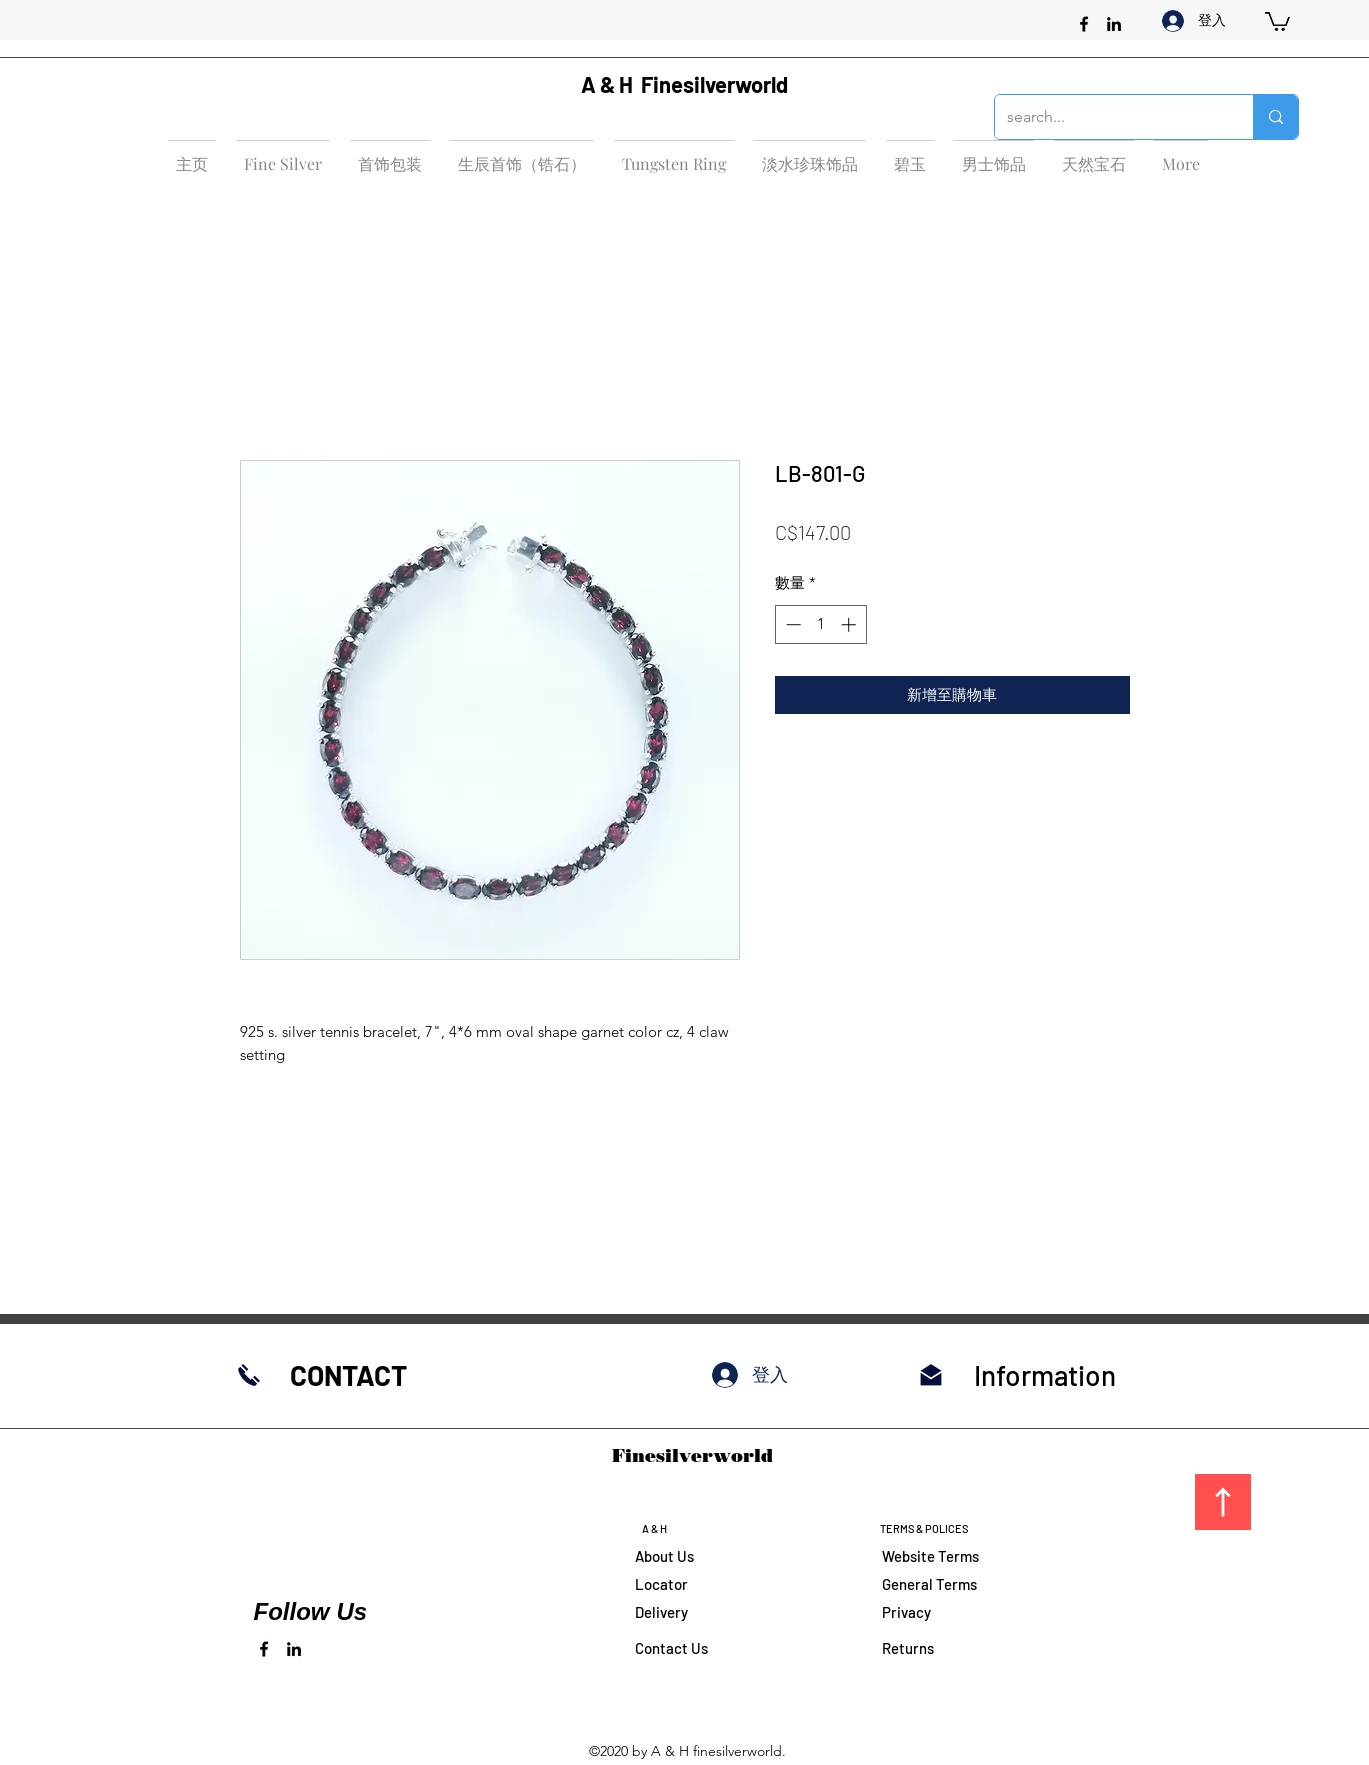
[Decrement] (791, 624)
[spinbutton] (820, 624)
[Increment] (850, 624)
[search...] (1109, 117)
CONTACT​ (348, 1375)
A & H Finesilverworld (684, 84)
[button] (1277, 20)
